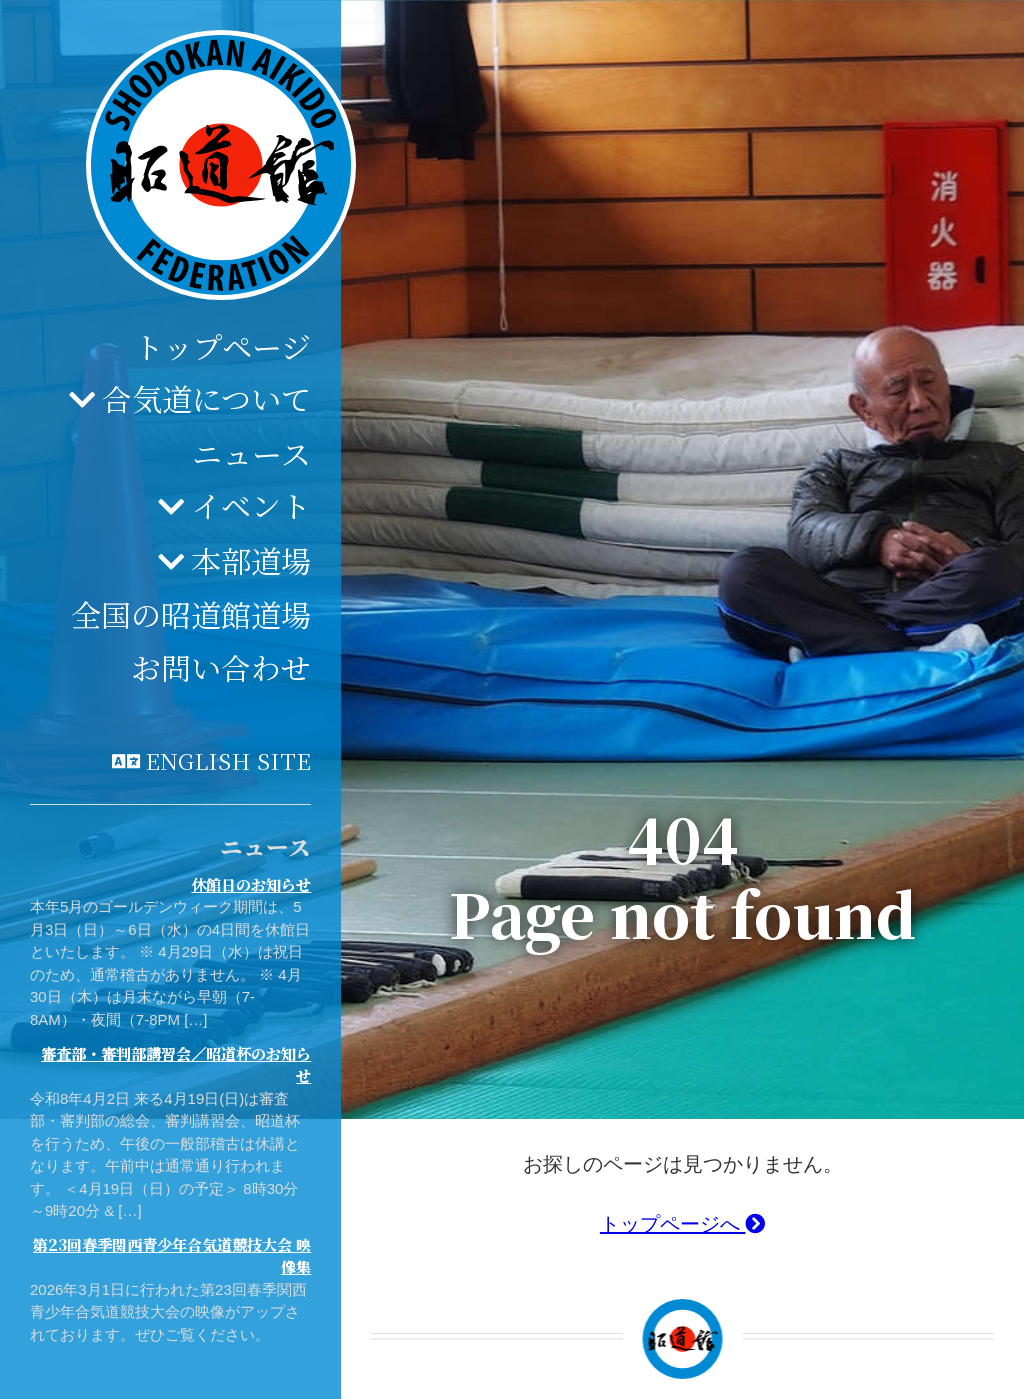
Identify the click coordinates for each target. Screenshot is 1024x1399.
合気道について (206, 398)
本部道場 (251, 560)
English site (228, 760)
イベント (251, 505)
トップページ (222, 346)
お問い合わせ (221, 667)
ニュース (251, 453)
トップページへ (683, 1224)
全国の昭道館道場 (191, 614)
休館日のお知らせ (251, 884)
